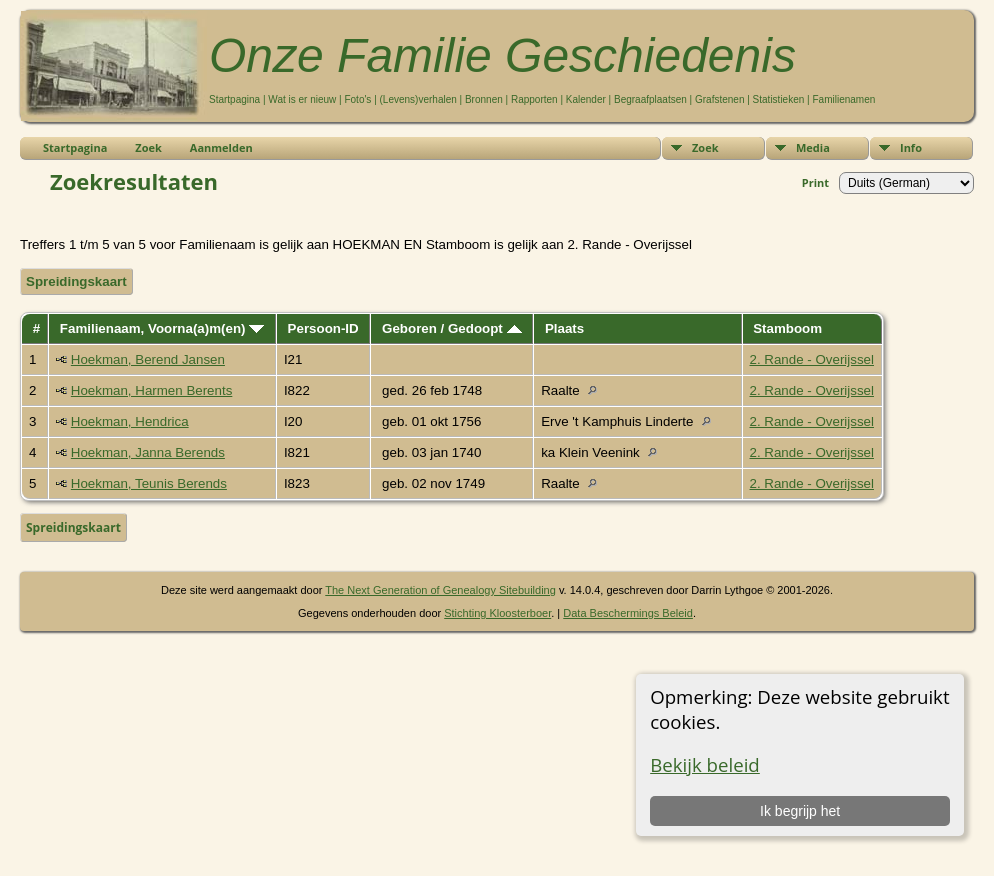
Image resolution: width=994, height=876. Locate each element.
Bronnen (484, 99)
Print (815, 182)
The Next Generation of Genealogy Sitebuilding (440, 590)
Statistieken (779, 99)
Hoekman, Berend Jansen (148, 359)
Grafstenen (719, 99)
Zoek (705, 147)
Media (813, 147)
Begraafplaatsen (650, 99)
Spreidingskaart (76, 281)
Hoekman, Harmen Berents (152, 390)
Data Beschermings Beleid (628, 613)
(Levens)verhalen (418, 99)
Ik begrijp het (800, 811)
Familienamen (843, 99)
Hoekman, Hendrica (130, 421)
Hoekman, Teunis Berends (149, 483)
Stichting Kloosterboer (497, 613)
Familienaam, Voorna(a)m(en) (162, 328)
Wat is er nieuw (302, 99)
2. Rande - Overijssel (812, 359)
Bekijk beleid (705, 764)
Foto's (357, 99)
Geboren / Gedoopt (451, 328)
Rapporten (534, 99)
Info (911, 147)
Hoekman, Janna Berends (148, 452)
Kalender (586, 99)
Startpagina (234, 99)
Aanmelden (221, 147)
